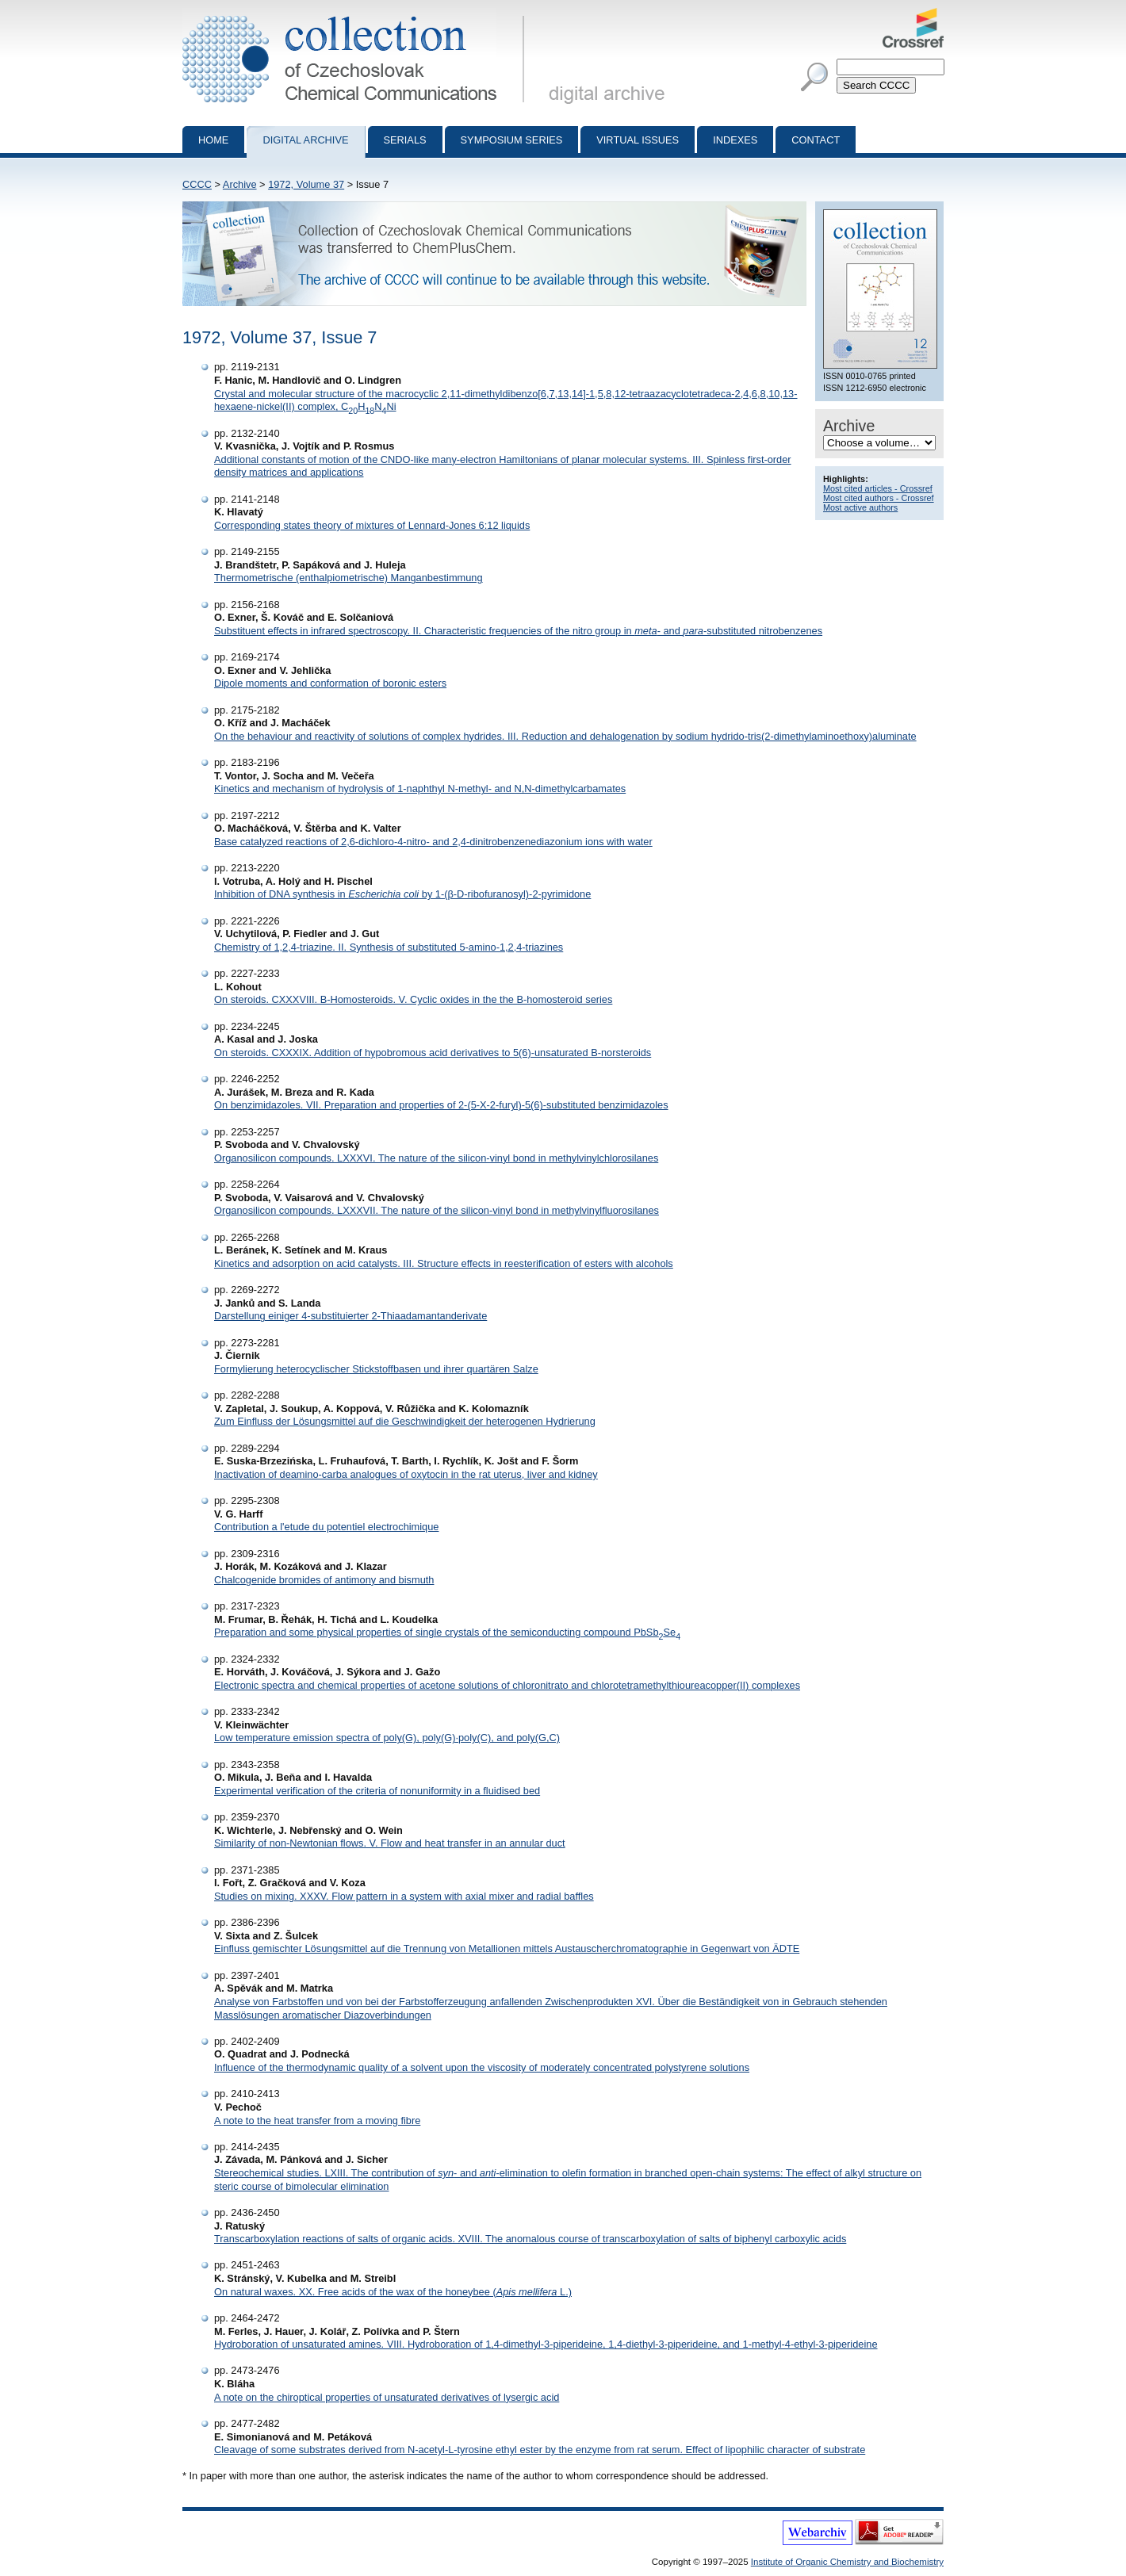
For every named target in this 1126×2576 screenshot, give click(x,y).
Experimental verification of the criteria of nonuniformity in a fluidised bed (377, 1791)
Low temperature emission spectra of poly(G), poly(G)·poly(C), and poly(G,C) (387, 1737)
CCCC (197, 184)
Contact (815, 140)
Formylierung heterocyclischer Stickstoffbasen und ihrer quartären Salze (376, 1369)
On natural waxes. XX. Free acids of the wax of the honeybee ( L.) (393, 2292)
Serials (405, 140)
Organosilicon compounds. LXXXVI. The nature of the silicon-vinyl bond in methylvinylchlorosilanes (436, 1158)
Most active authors (860, 507)
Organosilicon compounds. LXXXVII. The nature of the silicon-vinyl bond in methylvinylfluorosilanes (436, 1210)
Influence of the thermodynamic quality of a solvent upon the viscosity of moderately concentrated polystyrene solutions (481, 2067)
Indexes (735, 140)
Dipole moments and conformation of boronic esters (330, 683)
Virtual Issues (637, 140)
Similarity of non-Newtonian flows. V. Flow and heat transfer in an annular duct (389, 1843)
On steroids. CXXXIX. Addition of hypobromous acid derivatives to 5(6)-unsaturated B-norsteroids (432, 1052)
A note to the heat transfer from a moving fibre (317, 2120)
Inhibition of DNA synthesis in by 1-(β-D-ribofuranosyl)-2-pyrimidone (402, 894)
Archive (240, 184)
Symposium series (512, 140)
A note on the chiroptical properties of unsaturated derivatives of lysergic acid (386, 2397)
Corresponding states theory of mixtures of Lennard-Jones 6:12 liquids (372, 525)
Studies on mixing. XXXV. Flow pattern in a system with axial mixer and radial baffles (404, 1896)
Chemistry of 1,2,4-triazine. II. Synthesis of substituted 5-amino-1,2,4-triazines (388, 947)
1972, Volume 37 (306, 184)
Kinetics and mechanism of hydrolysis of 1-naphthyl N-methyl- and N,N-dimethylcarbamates (420, 788)
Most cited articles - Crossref (878, 488)
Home (213, 140)
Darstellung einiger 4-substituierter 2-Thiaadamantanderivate (350, 1316)
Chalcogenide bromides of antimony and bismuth (324, 1580)
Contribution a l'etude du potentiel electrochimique (326, 1527)
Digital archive (305, 140)
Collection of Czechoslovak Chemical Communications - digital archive (356, 14)
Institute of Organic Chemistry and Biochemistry (847, 2561)
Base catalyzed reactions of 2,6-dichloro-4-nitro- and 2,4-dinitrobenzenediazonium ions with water (433, 842)
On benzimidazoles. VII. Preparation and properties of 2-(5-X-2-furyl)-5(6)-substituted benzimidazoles (441, 1105)
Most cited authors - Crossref (878, 498)
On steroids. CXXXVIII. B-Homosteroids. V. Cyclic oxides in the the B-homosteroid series (413, 999)
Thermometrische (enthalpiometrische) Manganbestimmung (348, 578)
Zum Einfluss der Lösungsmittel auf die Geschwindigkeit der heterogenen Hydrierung (405, 1421)
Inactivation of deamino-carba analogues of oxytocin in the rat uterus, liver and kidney (406, 1474)
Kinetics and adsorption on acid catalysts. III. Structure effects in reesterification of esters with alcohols (443, 1263)
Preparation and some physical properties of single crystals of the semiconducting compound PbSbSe (447, 1632)
